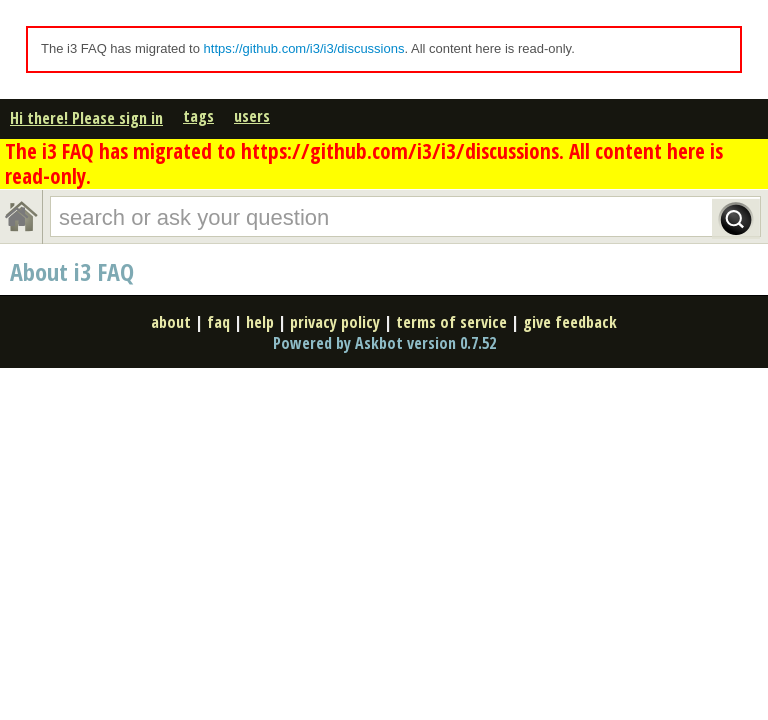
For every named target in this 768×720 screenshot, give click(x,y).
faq (218, 322)
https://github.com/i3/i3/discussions (304, 48)
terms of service (451, 322)
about (171, 322)
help (260, 322)
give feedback (570, 322)
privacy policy (335, 322)
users (252, 116)
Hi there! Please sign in (86, 118)
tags (198, 116)
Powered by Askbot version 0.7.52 (384, 343)
